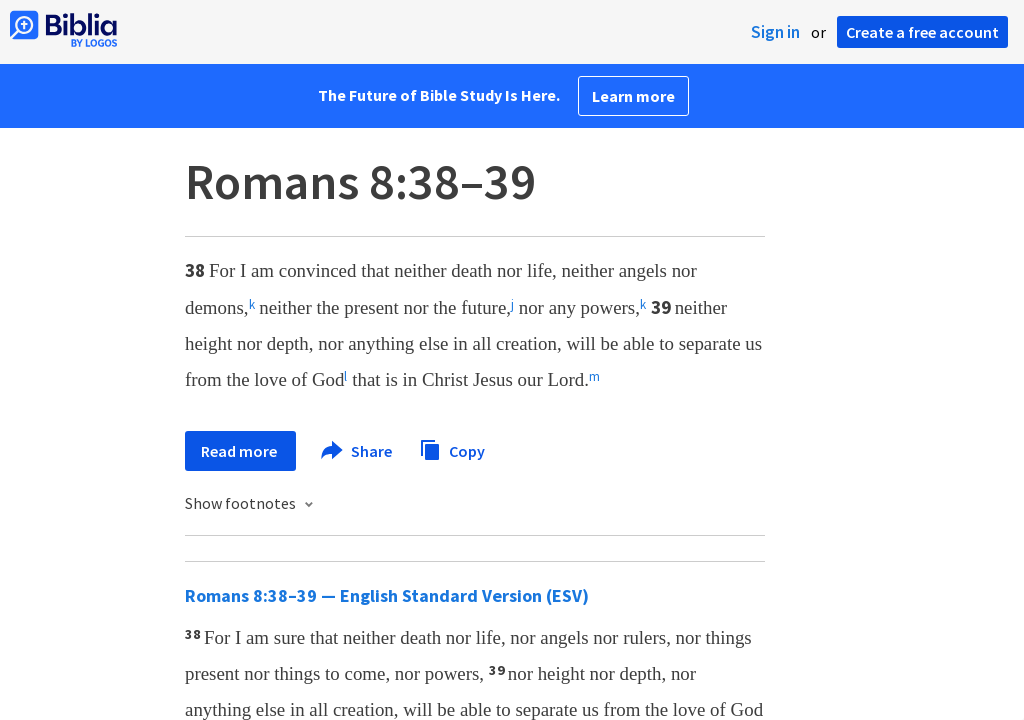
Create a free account (922, 32)
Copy (452, 448)
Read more (240, 451)
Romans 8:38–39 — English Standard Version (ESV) (387, 595)
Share (357, 451)
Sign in (775, 32)
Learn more (633, 96)
